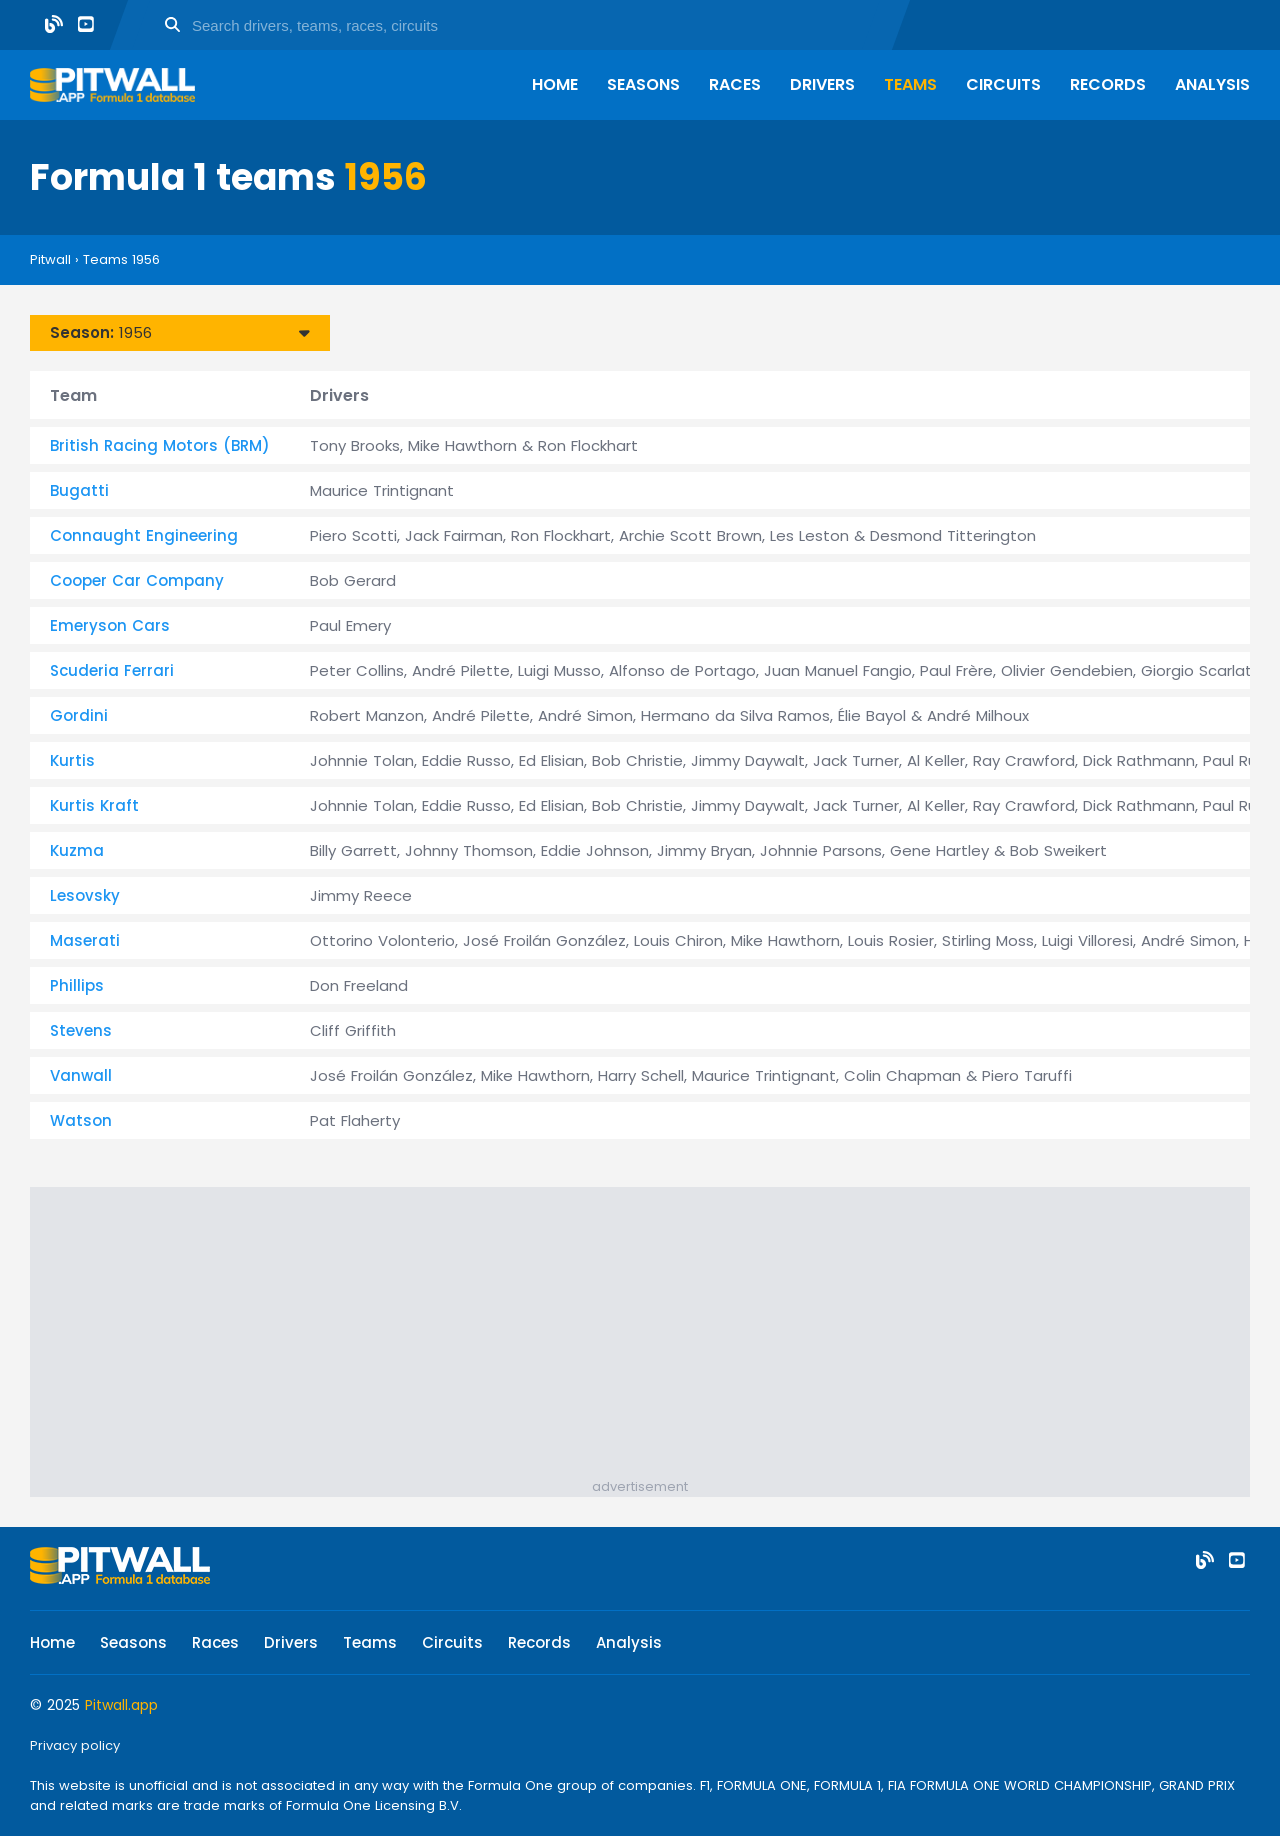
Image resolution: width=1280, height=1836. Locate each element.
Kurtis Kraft (94, 805)
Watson (81, 1120)
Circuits (1003, 84)
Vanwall (81, 1075)
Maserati (85, 940)
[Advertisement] (650, 1337)
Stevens (81, 1030)
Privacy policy (75, 1745)
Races (735, 84)
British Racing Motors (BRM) (160, 445)
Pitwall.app (121, 1705)
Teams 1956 (121, 259)
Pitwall (50, 259)
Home (555, 84)
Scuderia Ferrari (112, 670)
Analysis (1212, 84)
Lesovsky (85, 895)
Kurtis (72, 760)
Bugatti (79, 490)
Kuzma (77, 850)
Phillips (77, 985)
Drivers (822, 84)
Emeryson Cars (110, 625)
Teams (910, 84)
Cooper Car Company (137, 580)
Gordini (79, 715)
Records (1108, 84)
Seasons (643, 84)
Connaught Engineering (144, 535)
